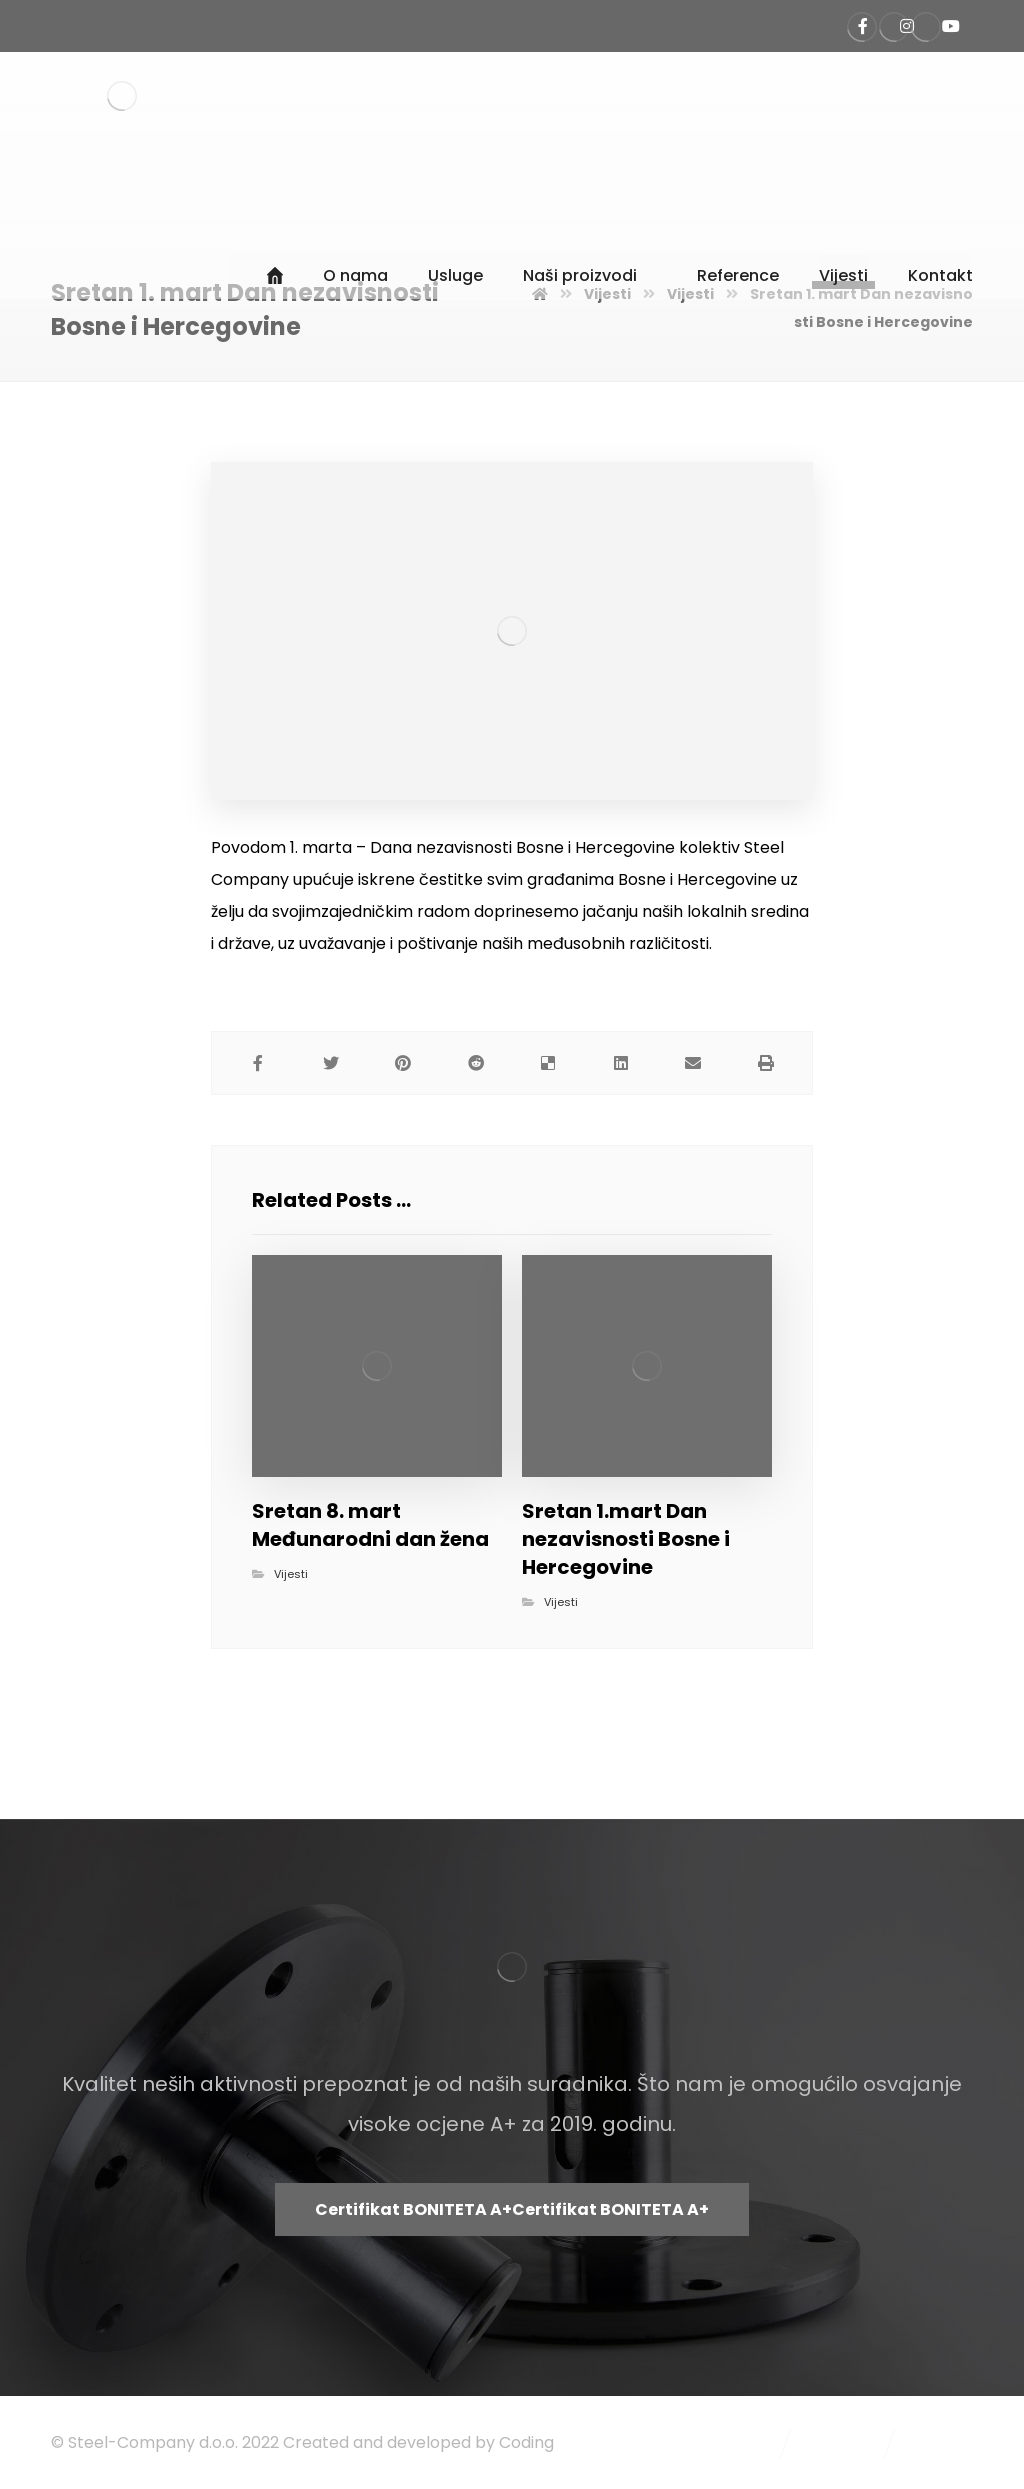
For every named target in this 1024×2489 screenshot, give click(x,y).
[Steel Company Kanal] (951, 26)
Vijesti (291, 1574)
